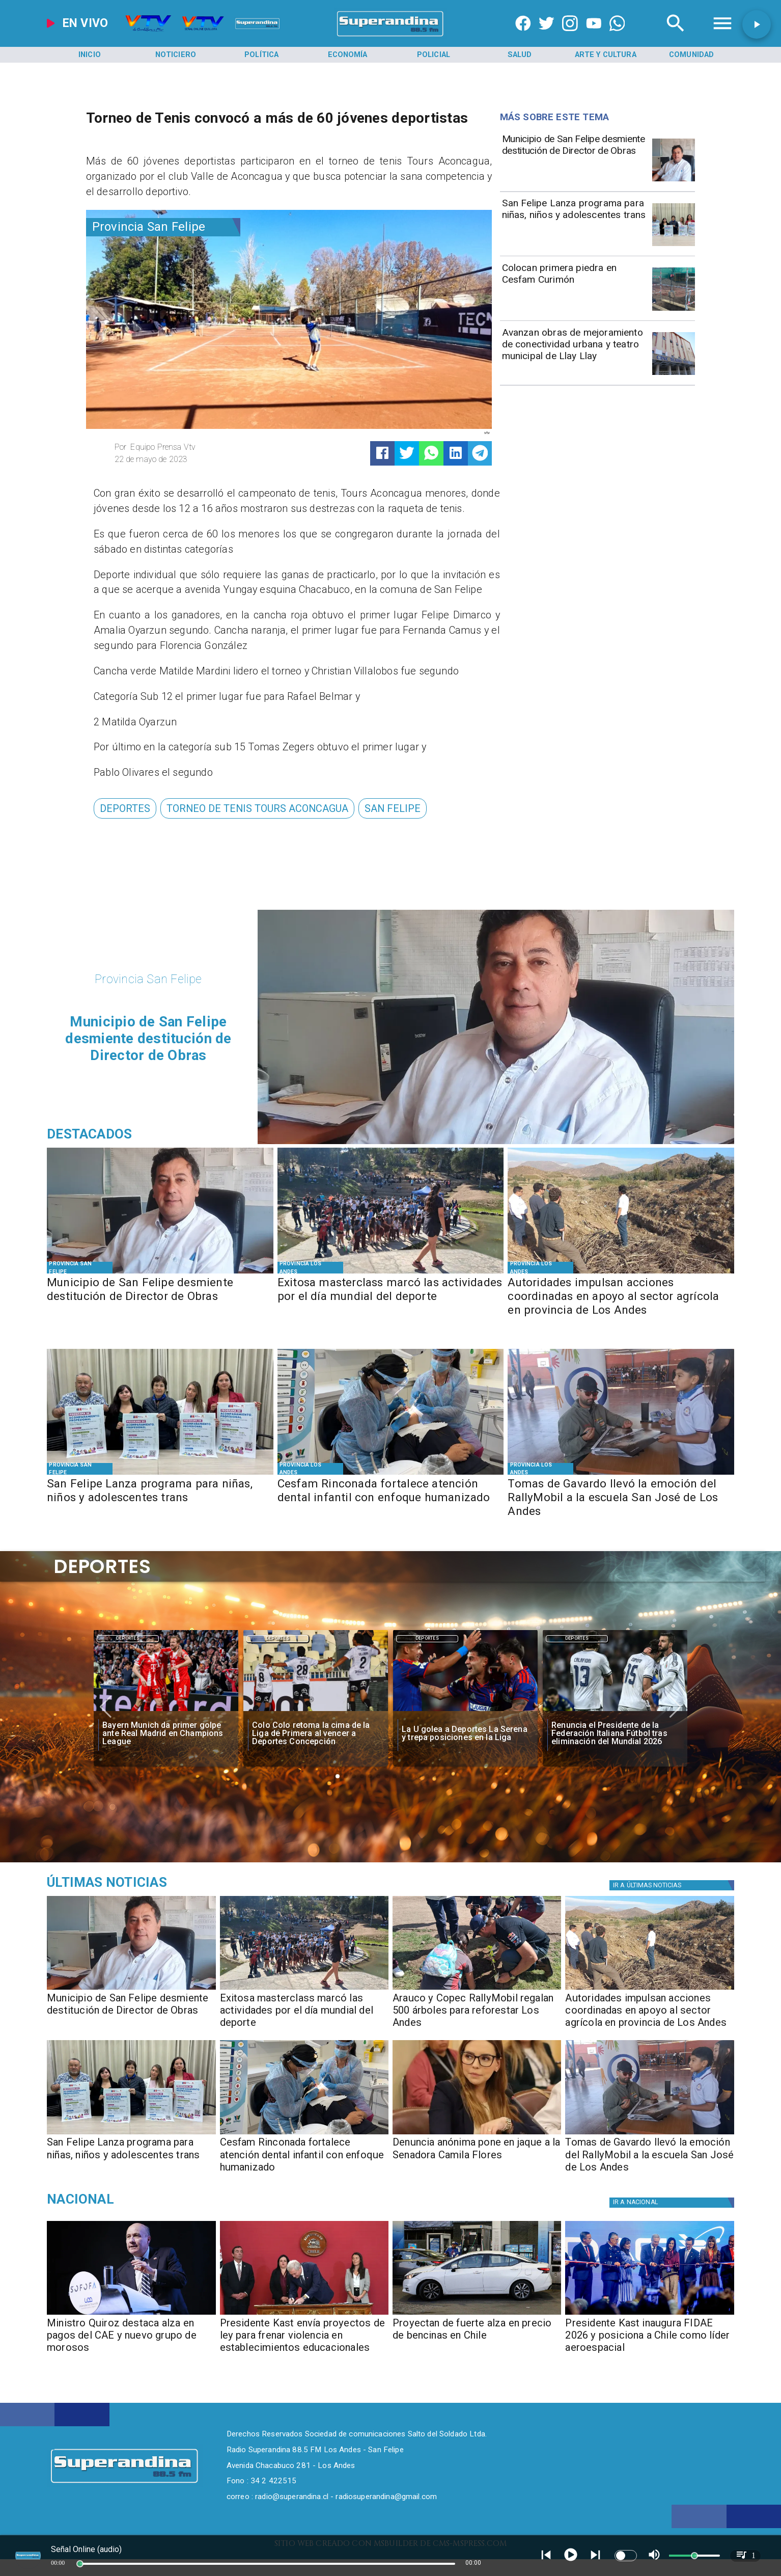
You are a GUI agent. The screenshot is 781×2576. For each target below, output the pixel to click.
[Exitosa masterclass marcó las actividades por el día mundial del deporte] (390, 1297)
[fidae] (649, 2314)
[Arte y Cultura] (605, 55)
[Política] (261, 55)
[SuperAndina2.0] (390, 36)
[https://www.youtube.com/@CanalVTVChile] (594, 36)
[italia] (615, 1712)
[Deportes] (125, 808)
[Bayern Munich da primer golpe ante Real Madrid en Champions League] (166, 1734)
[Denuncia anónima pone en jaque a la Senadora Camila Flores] (477, 2158)
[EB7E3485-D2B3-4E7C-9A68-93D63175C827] (390, 1474)
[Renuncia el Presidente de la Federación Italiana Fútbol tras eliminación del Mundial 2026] (615, 1734)
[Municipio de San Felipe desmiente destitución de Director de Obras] (574, 159)
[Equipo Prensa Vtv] (197, 447)
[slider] (79, 2563)
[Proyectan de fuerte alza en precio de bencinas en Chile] (477, 2339)
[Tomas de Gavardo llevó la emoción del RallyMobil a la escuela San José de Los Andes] (621, 1498)
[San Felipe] (392, 808)
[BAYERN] (166, 1712)
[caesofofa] (131, 2314)
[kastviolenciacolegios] (304, 2314)
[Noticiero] (175, 55)
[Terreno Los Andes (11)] (621, 1272)
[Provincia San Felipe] (163, 227)
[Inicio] (89, 55)
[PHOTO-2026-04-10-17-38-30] (477, 1989)
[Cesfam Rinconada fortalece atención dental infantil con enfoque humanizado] (390, 1498)
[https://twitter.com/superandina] (546, 36)
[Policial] (434, 55)
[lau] (465, 1712)
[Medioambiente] (156, 1882)
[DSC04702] (673, 374)
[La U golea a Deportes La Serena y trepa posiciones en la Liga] (465, 1734)
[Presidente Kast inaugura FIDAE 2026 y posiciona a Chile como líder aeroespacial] (649, 2339)
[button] (125, 808)
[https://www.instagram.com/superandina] (570, 36)
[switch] (626, 2555)
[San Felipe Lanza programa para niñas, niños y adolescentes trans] (574, 223)
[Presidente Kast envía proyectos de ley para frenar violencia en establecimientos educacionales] (304, 2339)
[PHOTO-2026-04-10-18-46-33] (673, 181)
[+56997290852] (617, 36)
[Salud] (519, 55)
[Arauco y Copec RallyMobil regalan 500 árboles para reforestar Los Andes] (477, 2014)
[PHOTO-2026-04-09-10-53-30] (621, 1474)
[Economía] (347, 55)
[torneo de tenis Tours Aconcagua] (257, 808)
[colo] (315, 1712)
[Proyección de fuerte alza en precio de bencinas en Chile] (477, 2314)
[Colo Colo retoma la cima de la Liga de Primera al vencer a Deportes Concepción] (315, 1734)
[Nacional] (156, 2199)
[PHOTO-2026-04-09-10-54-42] (673, 310)
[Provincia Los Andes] (310, 1267)
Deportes (127, 1639)
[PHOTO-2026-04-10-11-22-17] (390, 1272)
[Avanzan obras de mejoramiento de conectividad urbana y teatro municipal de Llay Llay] (574, 353)
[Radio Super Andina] (675, 36)
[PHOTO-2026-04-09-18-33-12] (477, 2134)
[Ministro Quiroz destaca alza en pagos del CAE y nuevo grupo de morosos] (131, 2339)
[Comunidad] (691, 55)
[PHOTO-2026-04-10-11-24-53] (673, 246)
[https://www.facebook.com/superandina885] (523, 36)
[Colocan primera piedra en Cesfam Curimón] (574, 288)
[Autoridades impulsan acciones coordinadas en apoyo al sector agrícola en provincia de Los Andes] (621, 1297)
